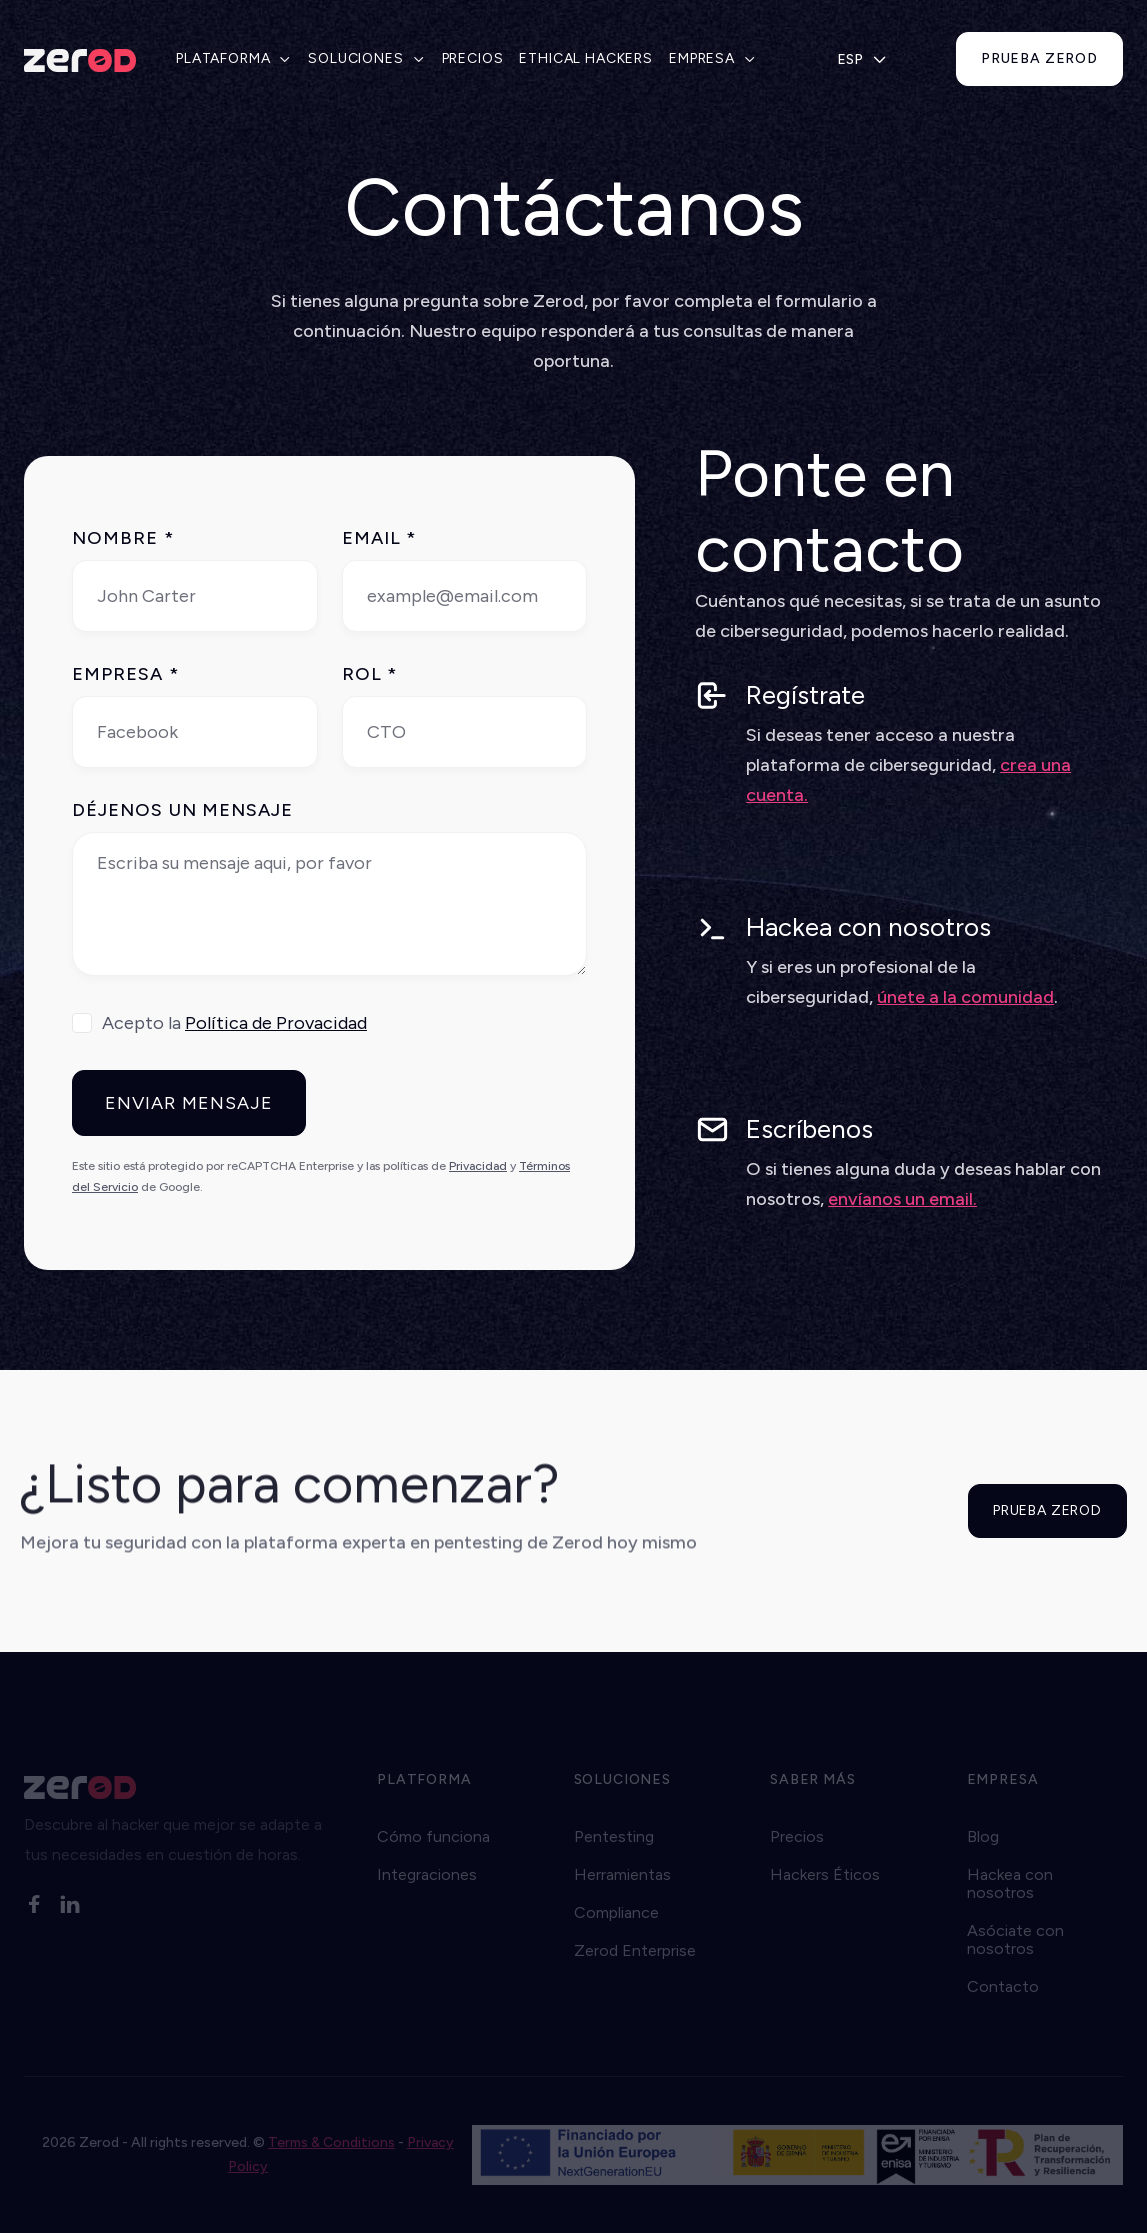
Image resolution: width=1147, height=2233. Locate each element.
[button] (234, 59)
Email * (379, 538)
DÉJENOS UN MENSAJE (182, 810)
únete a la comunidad (965, 997)
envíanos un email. (902, 1199)
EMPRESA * (125, 674)
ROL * (369, 674)
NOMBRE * (123, 538)
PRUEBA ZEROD (1047, 1510)
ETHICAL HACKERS (586, 58)
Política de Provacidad (276, 1023)
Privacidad (478, 1166)
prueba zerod (1039, 58)
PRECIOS (473, 58)
